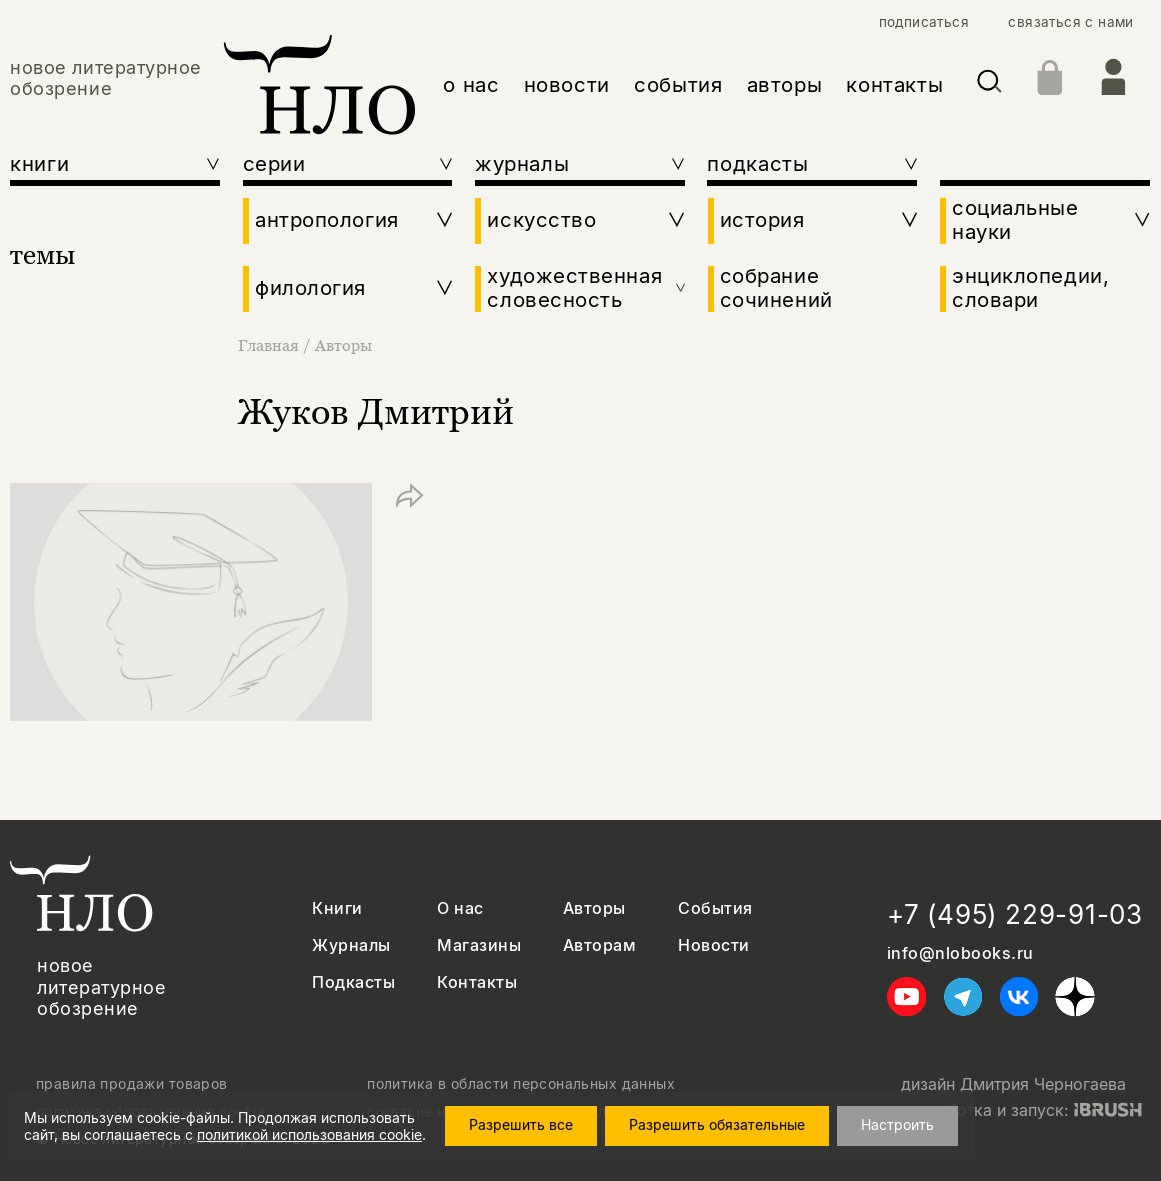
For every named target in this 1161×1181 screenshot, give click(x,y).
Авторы (343, 345)
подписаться (924, 22)
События (715, 908)
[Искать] (989, 85)
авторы (785, 84)
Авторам (599, 945)
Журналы (351, 945)
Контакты (477, 982)
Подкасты (353, 982)
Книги (337, 908)
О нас (460, 908)
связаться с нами (1071, 22)
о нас (471, 84)
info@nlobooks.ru (960, 953)
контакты (894, 84)
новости (567, 84)
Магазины (479, 945)
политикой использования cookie (309, 1134)
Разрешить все (531, 1124)
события (678, 84)
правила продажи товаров (132, 1084)
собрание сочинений (776, 288)
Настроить (907, 1124)
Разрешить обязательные (727, 1124)
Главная (270, 345)
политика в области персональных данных (521, 1084)
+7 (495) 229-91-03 (1015, 914)
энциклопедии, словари (1030, 288)
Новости (713, 945)
